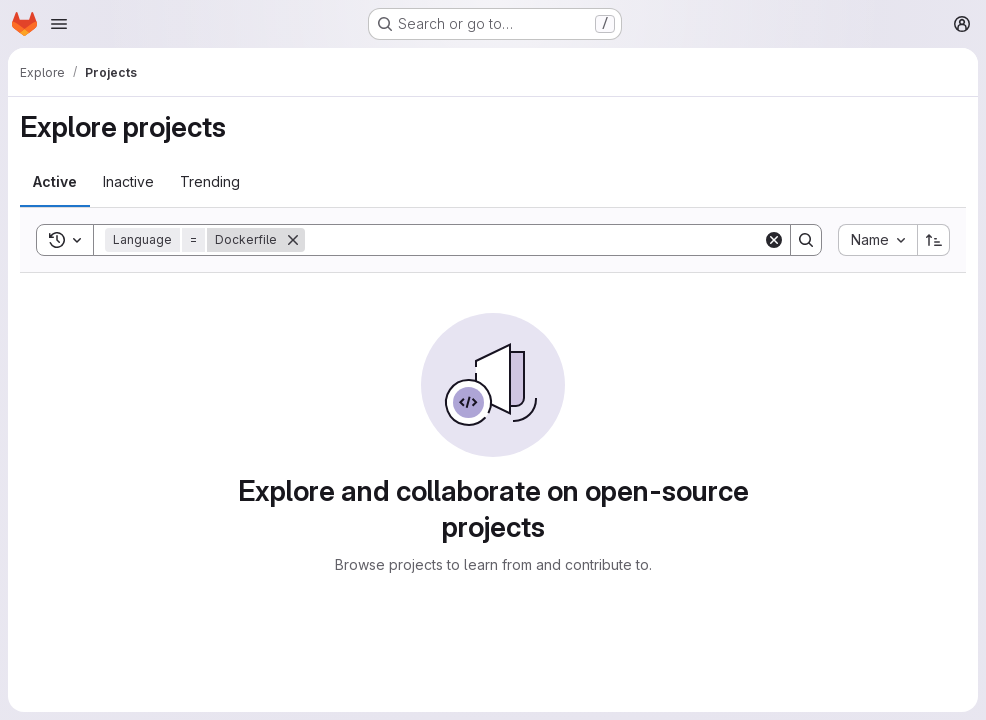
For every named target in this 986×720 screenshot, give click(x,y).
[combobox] (877, 240)
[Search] (534, 240)
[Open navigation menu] (59, 24)
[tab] (55, 182)
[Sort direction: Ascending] (934, 240)
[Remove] (293, 240)
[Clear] (774, 240)
